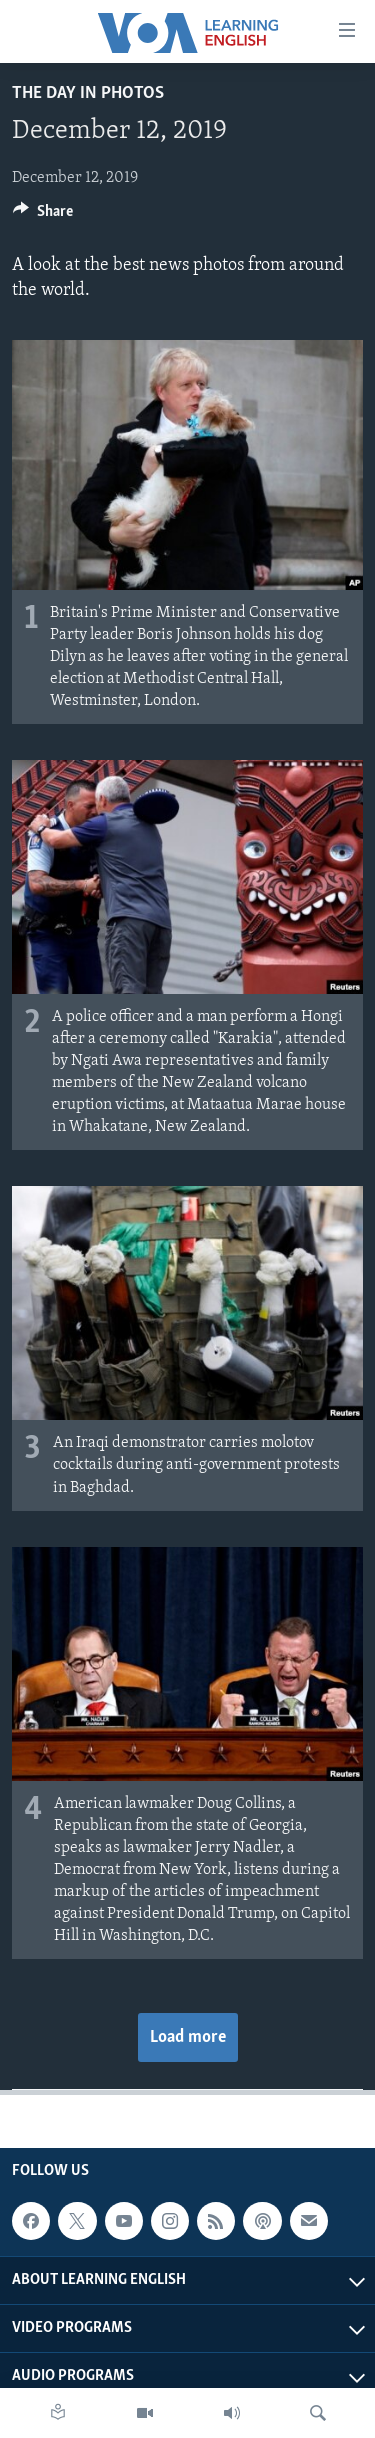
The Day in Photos (88, 93)
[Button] (43, 216)
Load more (188, 2037)
